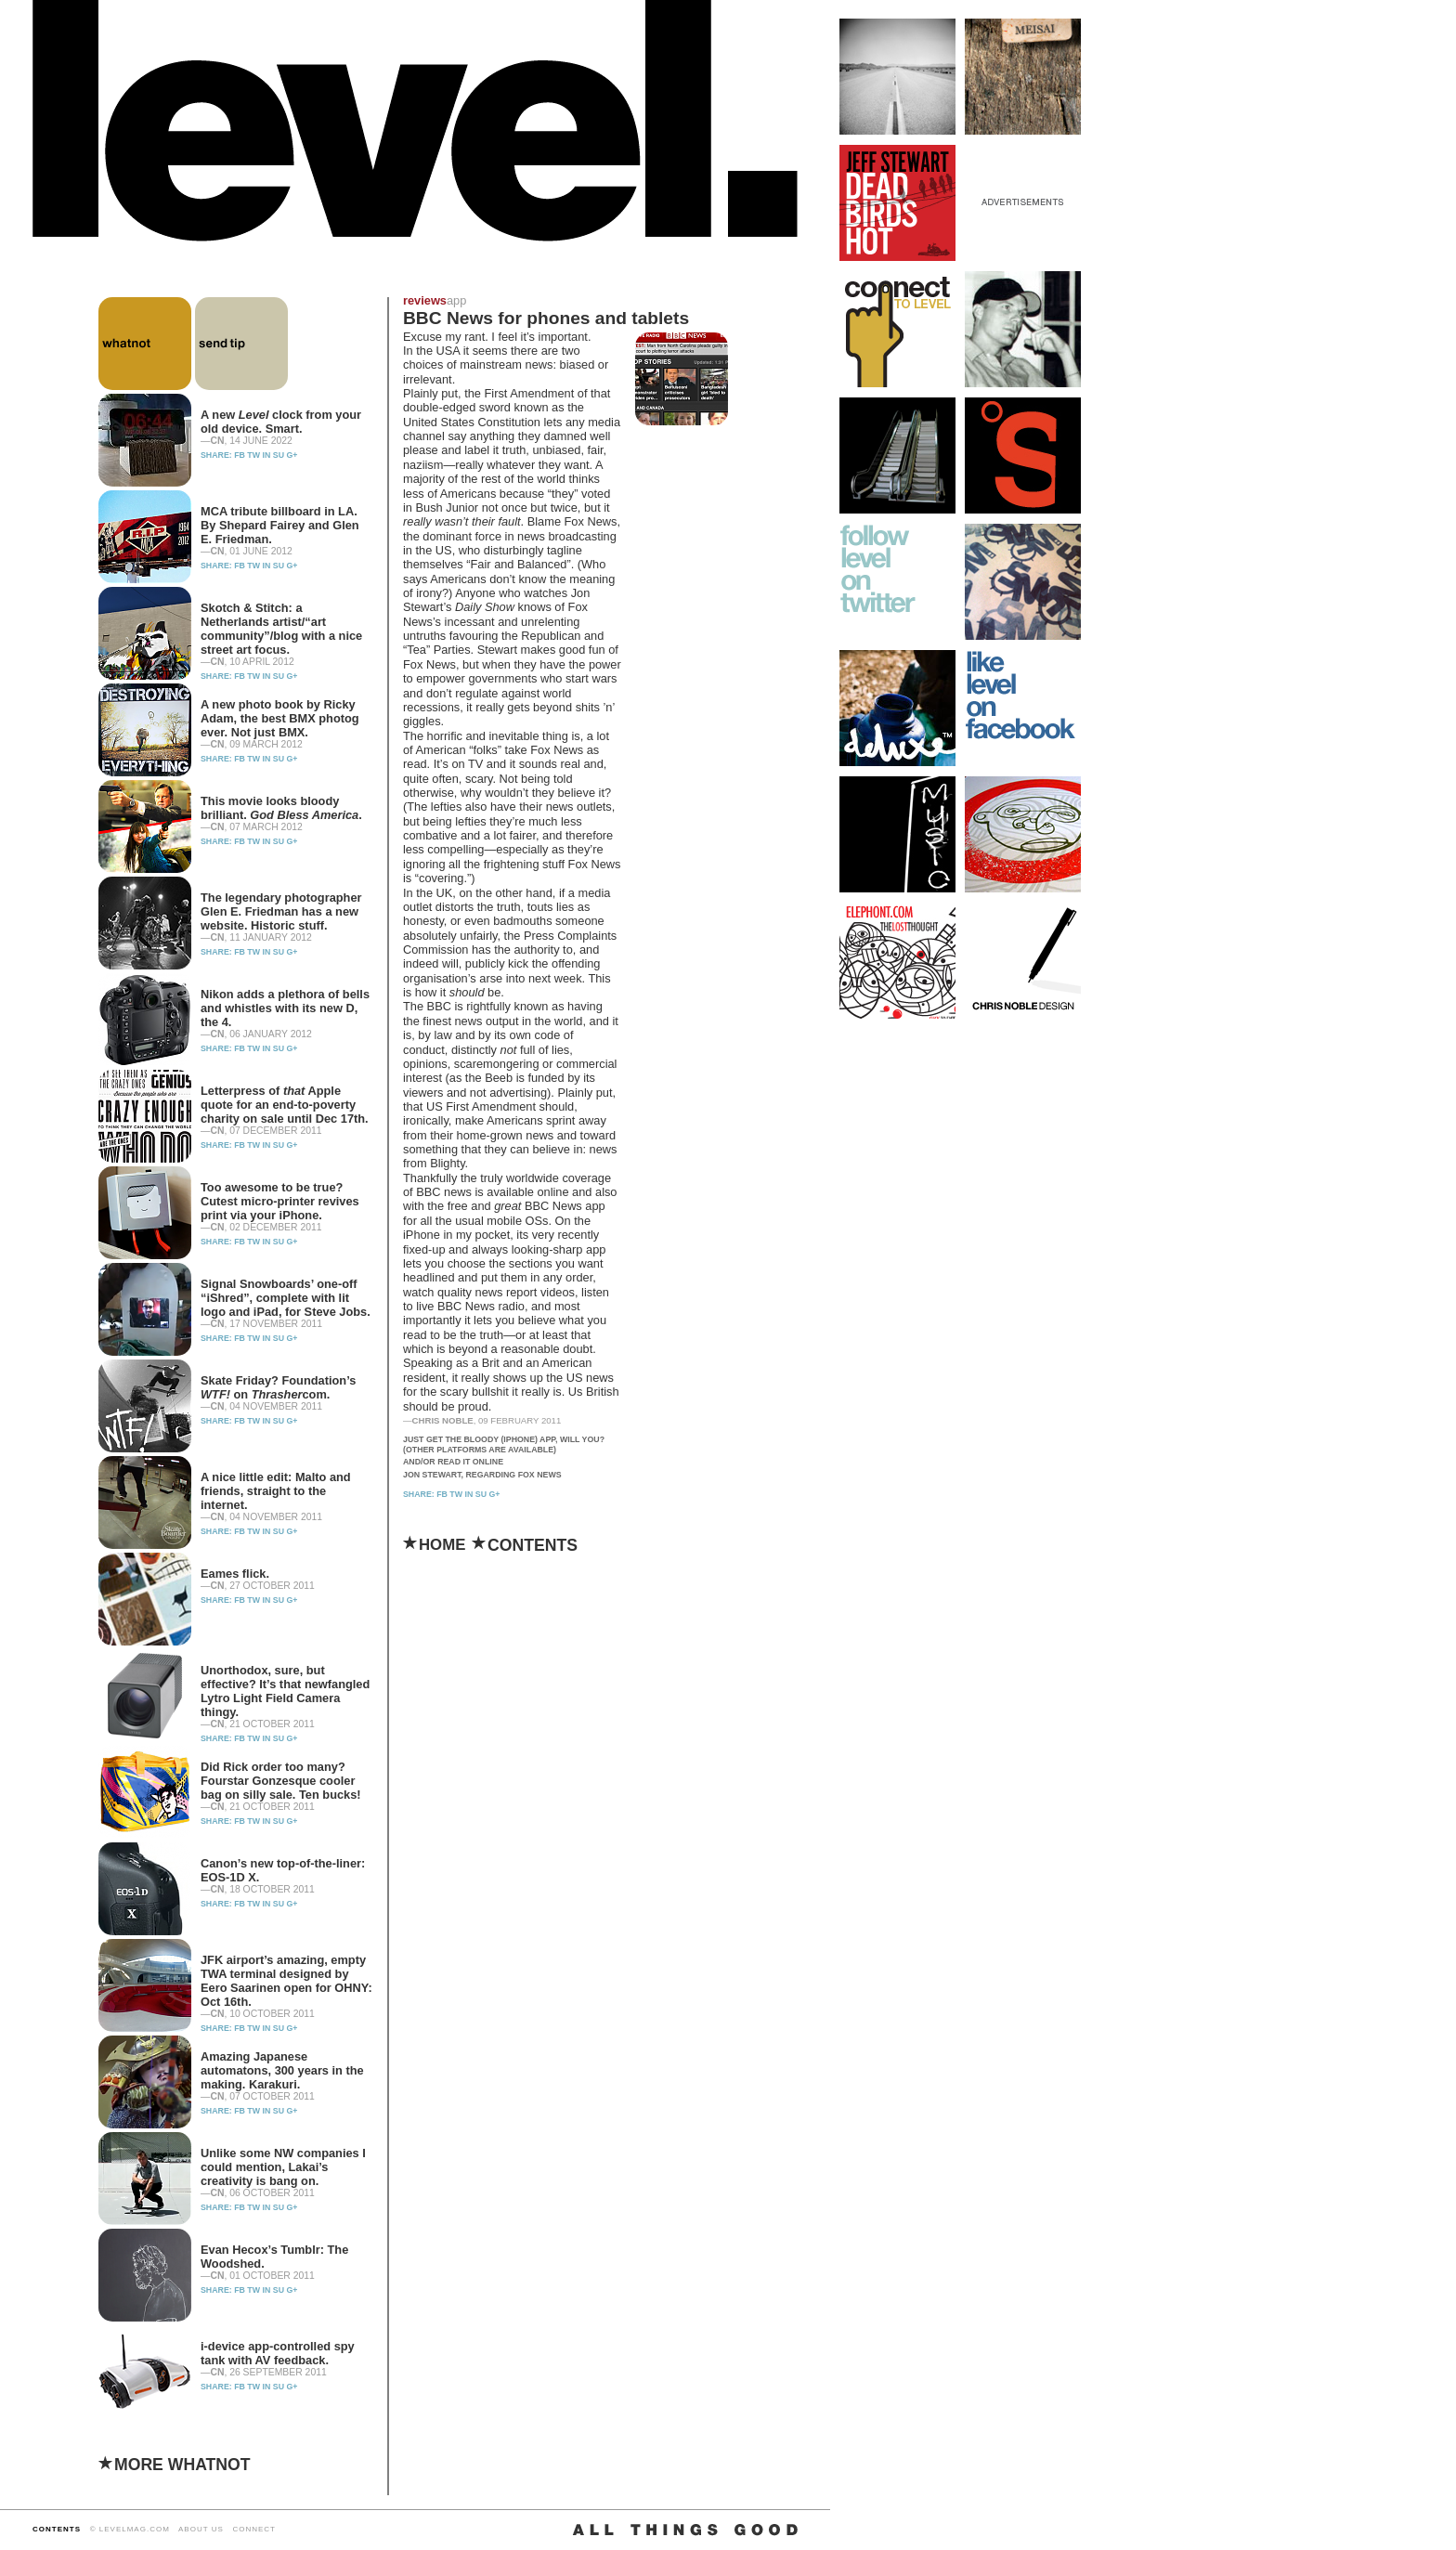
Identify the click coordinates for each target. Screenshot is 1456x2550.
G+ (291, 455)
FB (239, 455)
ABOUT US (201, 2529)
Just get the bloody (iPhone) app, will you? (503, 1439)
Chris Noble (443, 1420)
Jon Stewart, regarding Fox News (482, 1474)
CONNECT (253, 2529)
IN (267, 455)
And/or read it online (453, 1461)
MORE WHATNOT (182, 2464)
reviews (425, 300)
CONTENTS (56, 2529)
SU (278, 455)
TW (253, 455)
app (456, 300)
